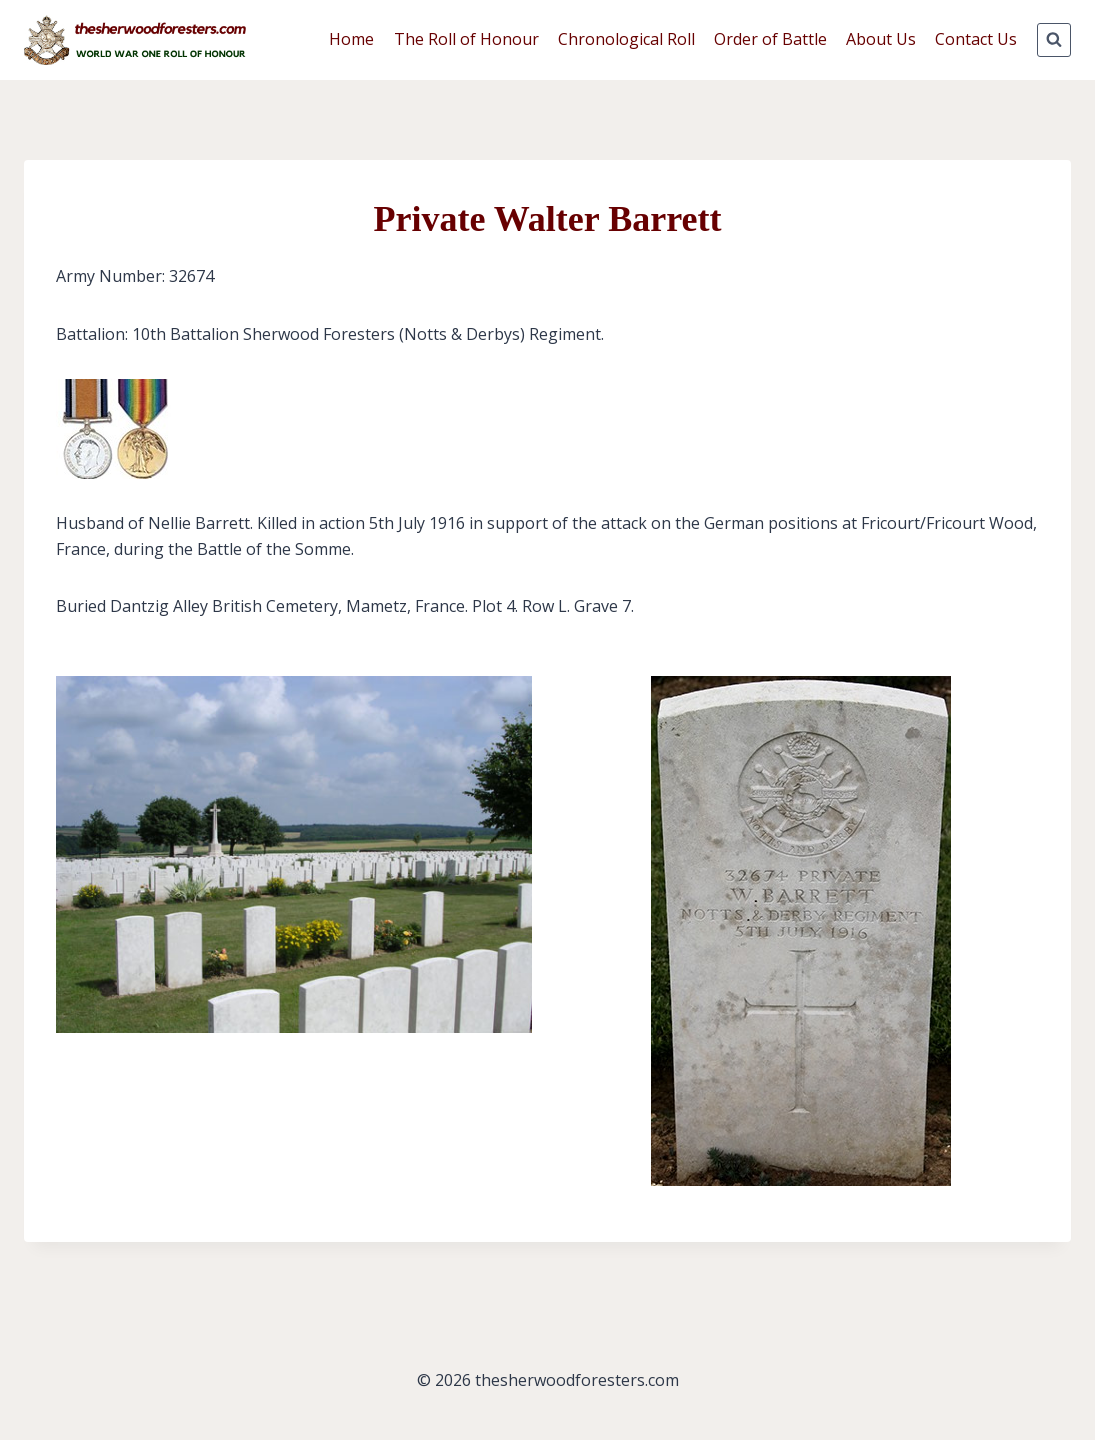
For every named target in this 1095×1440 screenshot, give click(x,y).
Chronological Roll (626, 39)
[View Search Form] (1054, 40)
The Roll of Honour (466, 39)
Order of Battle (770, 39)
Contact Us (976, 39)
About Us (881, 39)
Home (351, 39)
